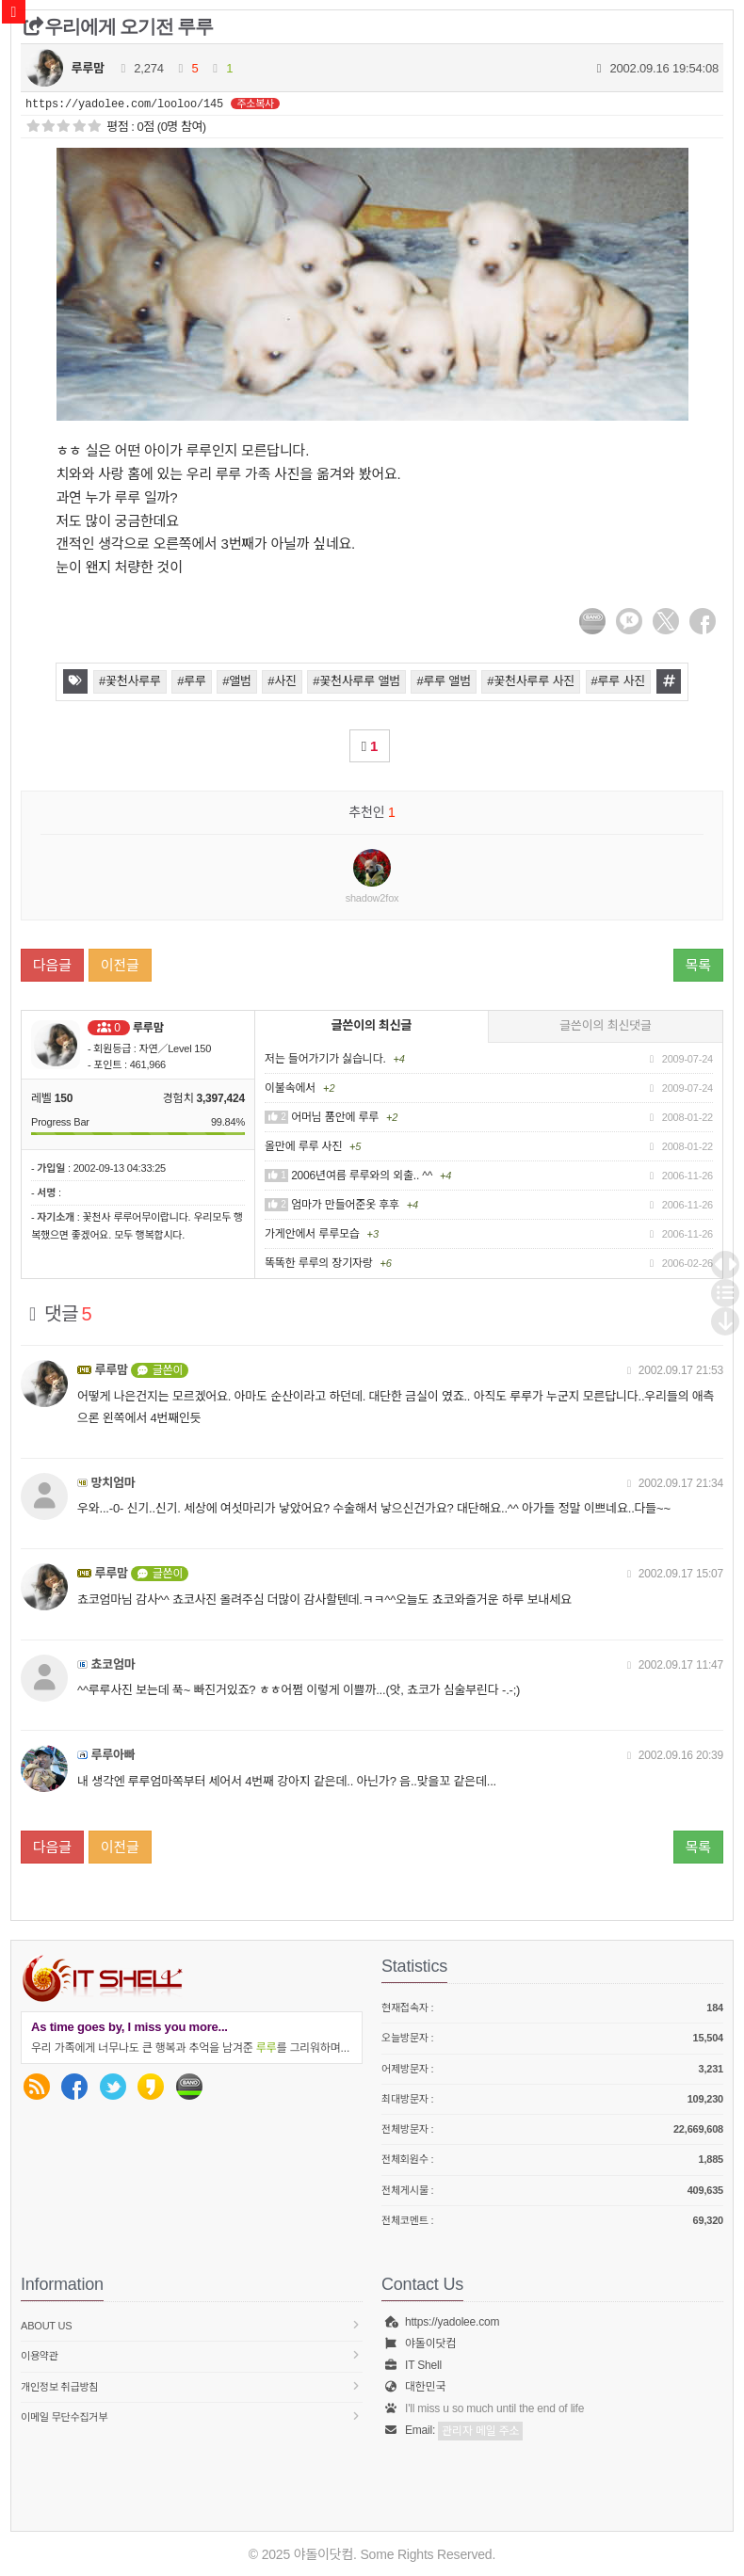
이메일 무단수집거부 (192, 2416)
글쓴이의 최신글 (372, 1025)
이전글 (120, 965)
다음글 (52, 965)
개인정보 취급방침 (192, 2386)
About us (192, 2325)
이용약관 (192, 2355)
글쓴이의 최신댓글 (605, 1025)
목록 (698, 965)
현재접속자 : (552, 2008)
